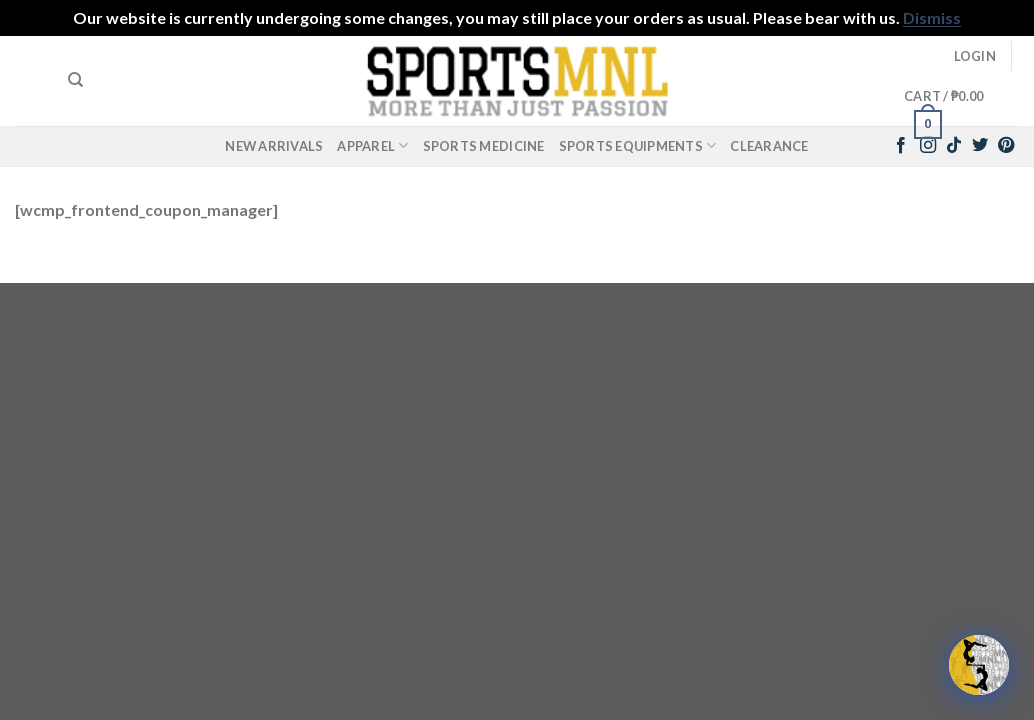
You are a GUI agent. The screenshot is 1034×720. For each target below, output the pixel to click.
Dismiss (932, 17)
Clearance (769, 146)
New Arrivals (274, 146)
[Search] (75, 80)
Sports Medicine (484, 146)
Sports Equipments (638, 145)
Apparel (372, 145)
